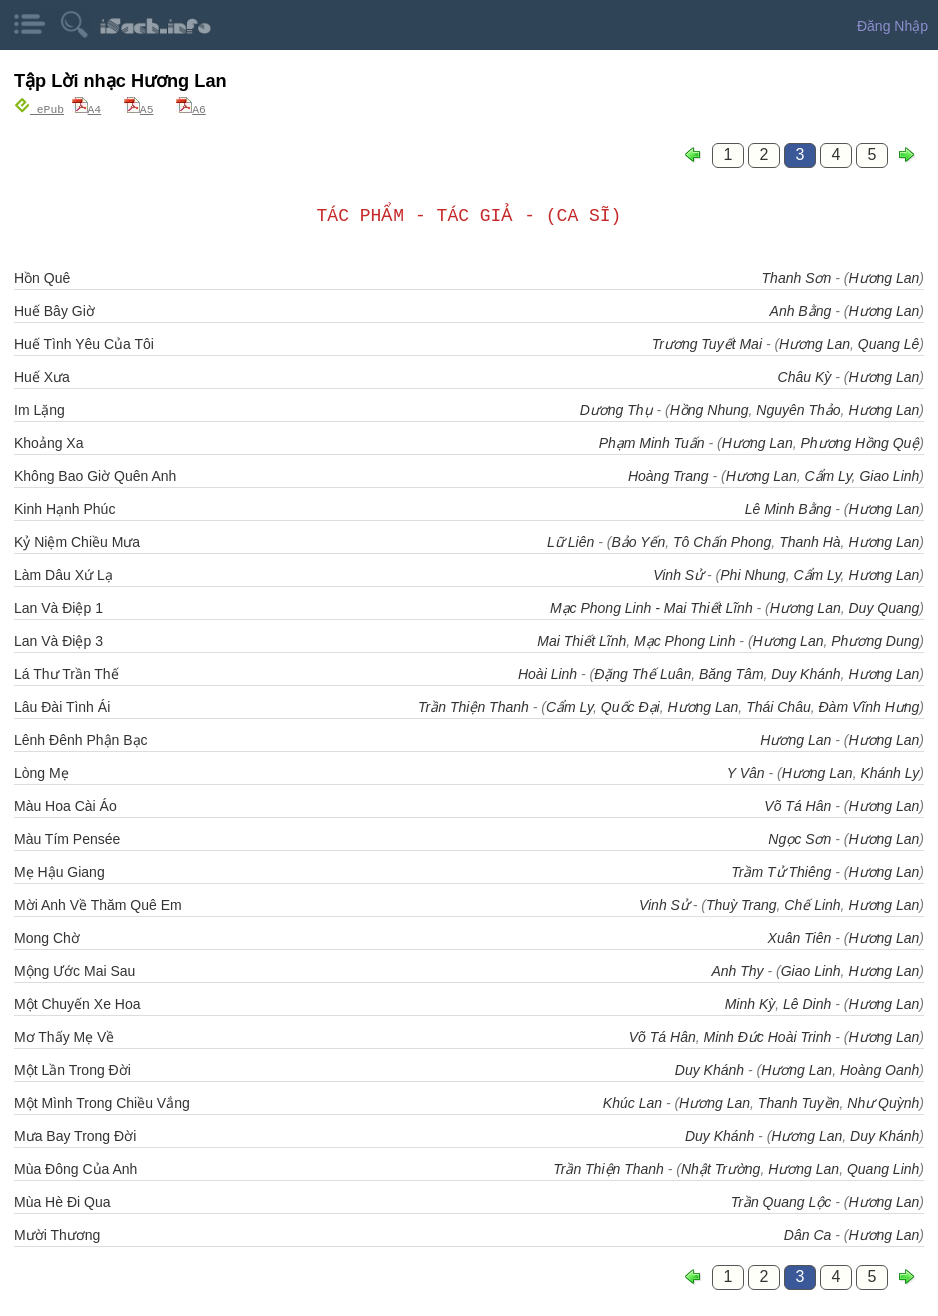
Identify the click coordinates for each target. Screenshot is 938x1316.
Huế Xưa (42, 376)
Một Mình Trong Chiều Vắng (102, 1102)
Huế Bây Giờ (54, 310)
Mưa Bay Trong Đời (75, 1135)
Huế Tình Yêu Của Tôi (84, 343)
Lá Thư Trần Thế (66, 673)
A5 (139, 108)
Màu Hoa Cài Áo (65, 805)
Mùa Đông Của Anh (75, 1168)
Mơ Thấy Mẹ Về (64, 1036)
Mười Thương (57, 1234)
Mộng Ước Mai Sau (74, 970)
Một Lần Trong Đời (72, 1069)
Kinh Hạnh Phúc (64, 508)
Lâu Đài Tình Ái (62, 706)
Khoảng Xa (49, 442)
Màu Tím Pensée (67, 838)
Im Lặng (39, 409)
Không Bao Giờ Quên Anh (95, 475)
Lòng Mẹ (41, 772)
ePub (39, 108)
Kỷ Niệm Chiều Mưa (77, 541)
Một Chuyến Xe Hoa (77, 1003)
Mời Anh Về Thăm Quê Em (98, 904)
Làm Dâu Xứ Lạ (63, 574)
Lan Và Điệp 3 (58, 640)
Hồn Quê (42, 277)
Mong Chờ (47, 937)
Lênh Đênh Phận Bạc (81, 739)
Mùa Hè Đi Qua (62, 1201)
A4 (87, 108)
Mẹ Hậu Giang (59, 871)
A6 (191, 108)
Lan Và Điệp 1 (58, 607)
